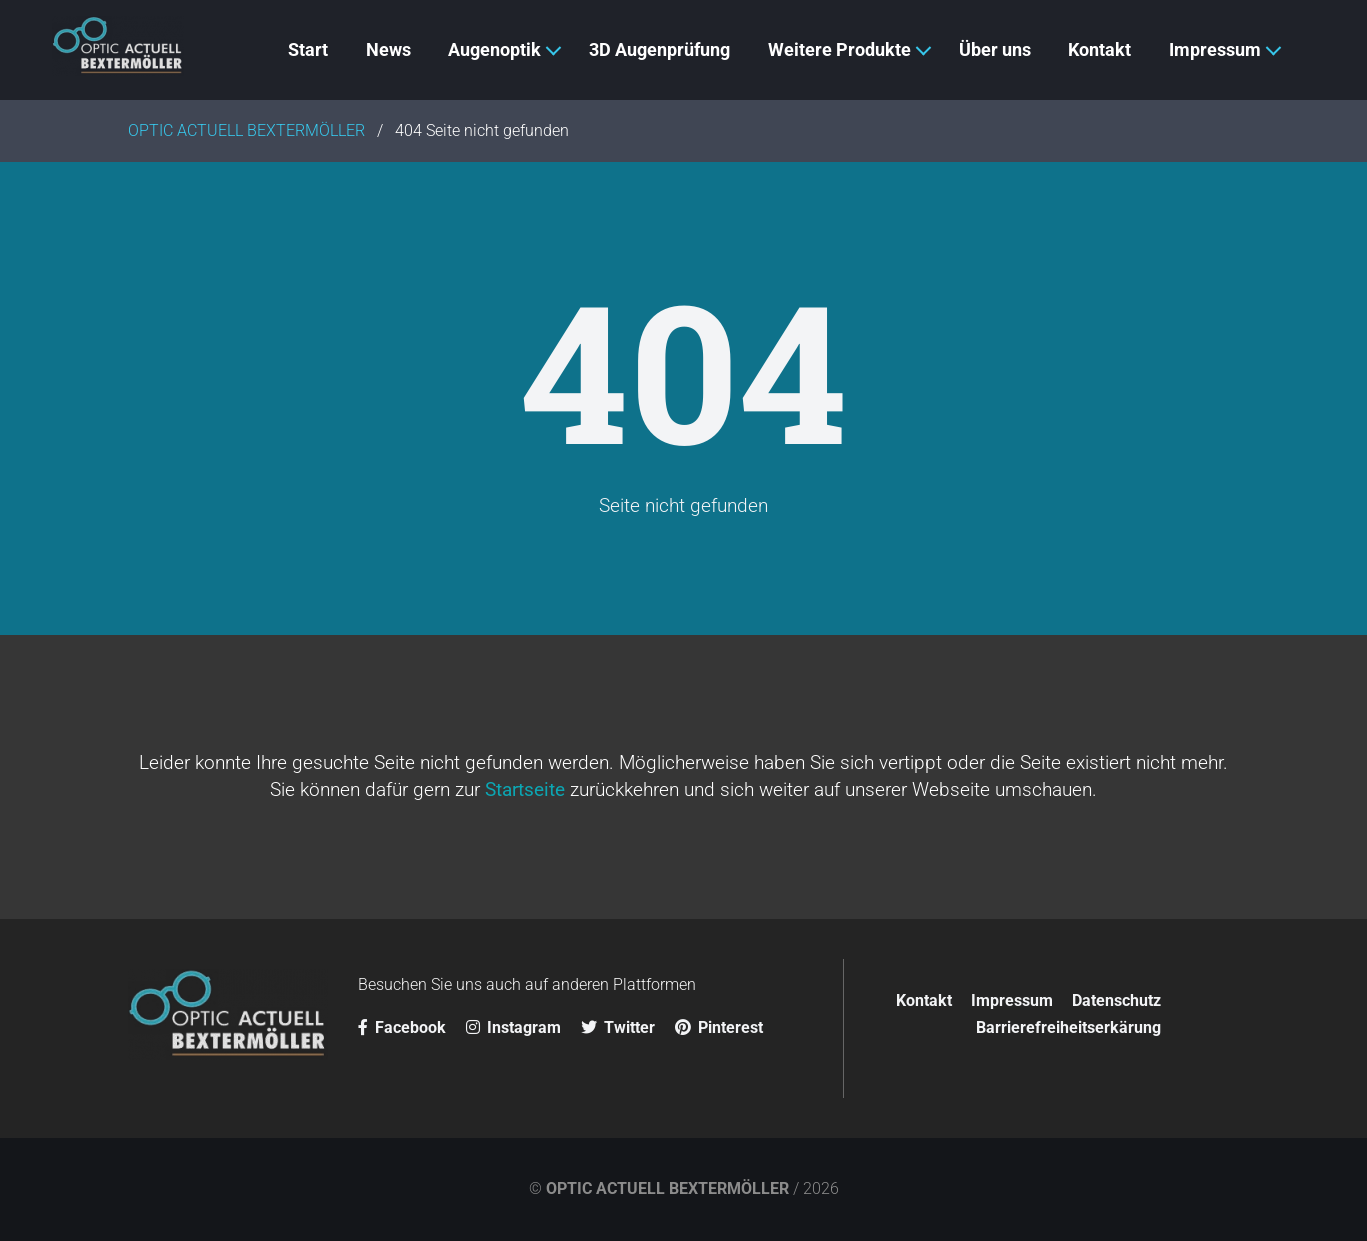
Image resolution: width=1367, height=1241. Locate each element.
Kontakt (924, 1000)
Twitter (618, 1027)
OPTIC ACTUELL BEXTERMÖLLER (667, 1188)
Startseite (525, 789)
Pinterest (719, 1027)
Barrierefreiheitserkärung (1068, 1027)
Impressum (1012, 1000)
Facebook (402, 1027)
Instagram (513, 1027)
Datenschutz (1116, 1000)
